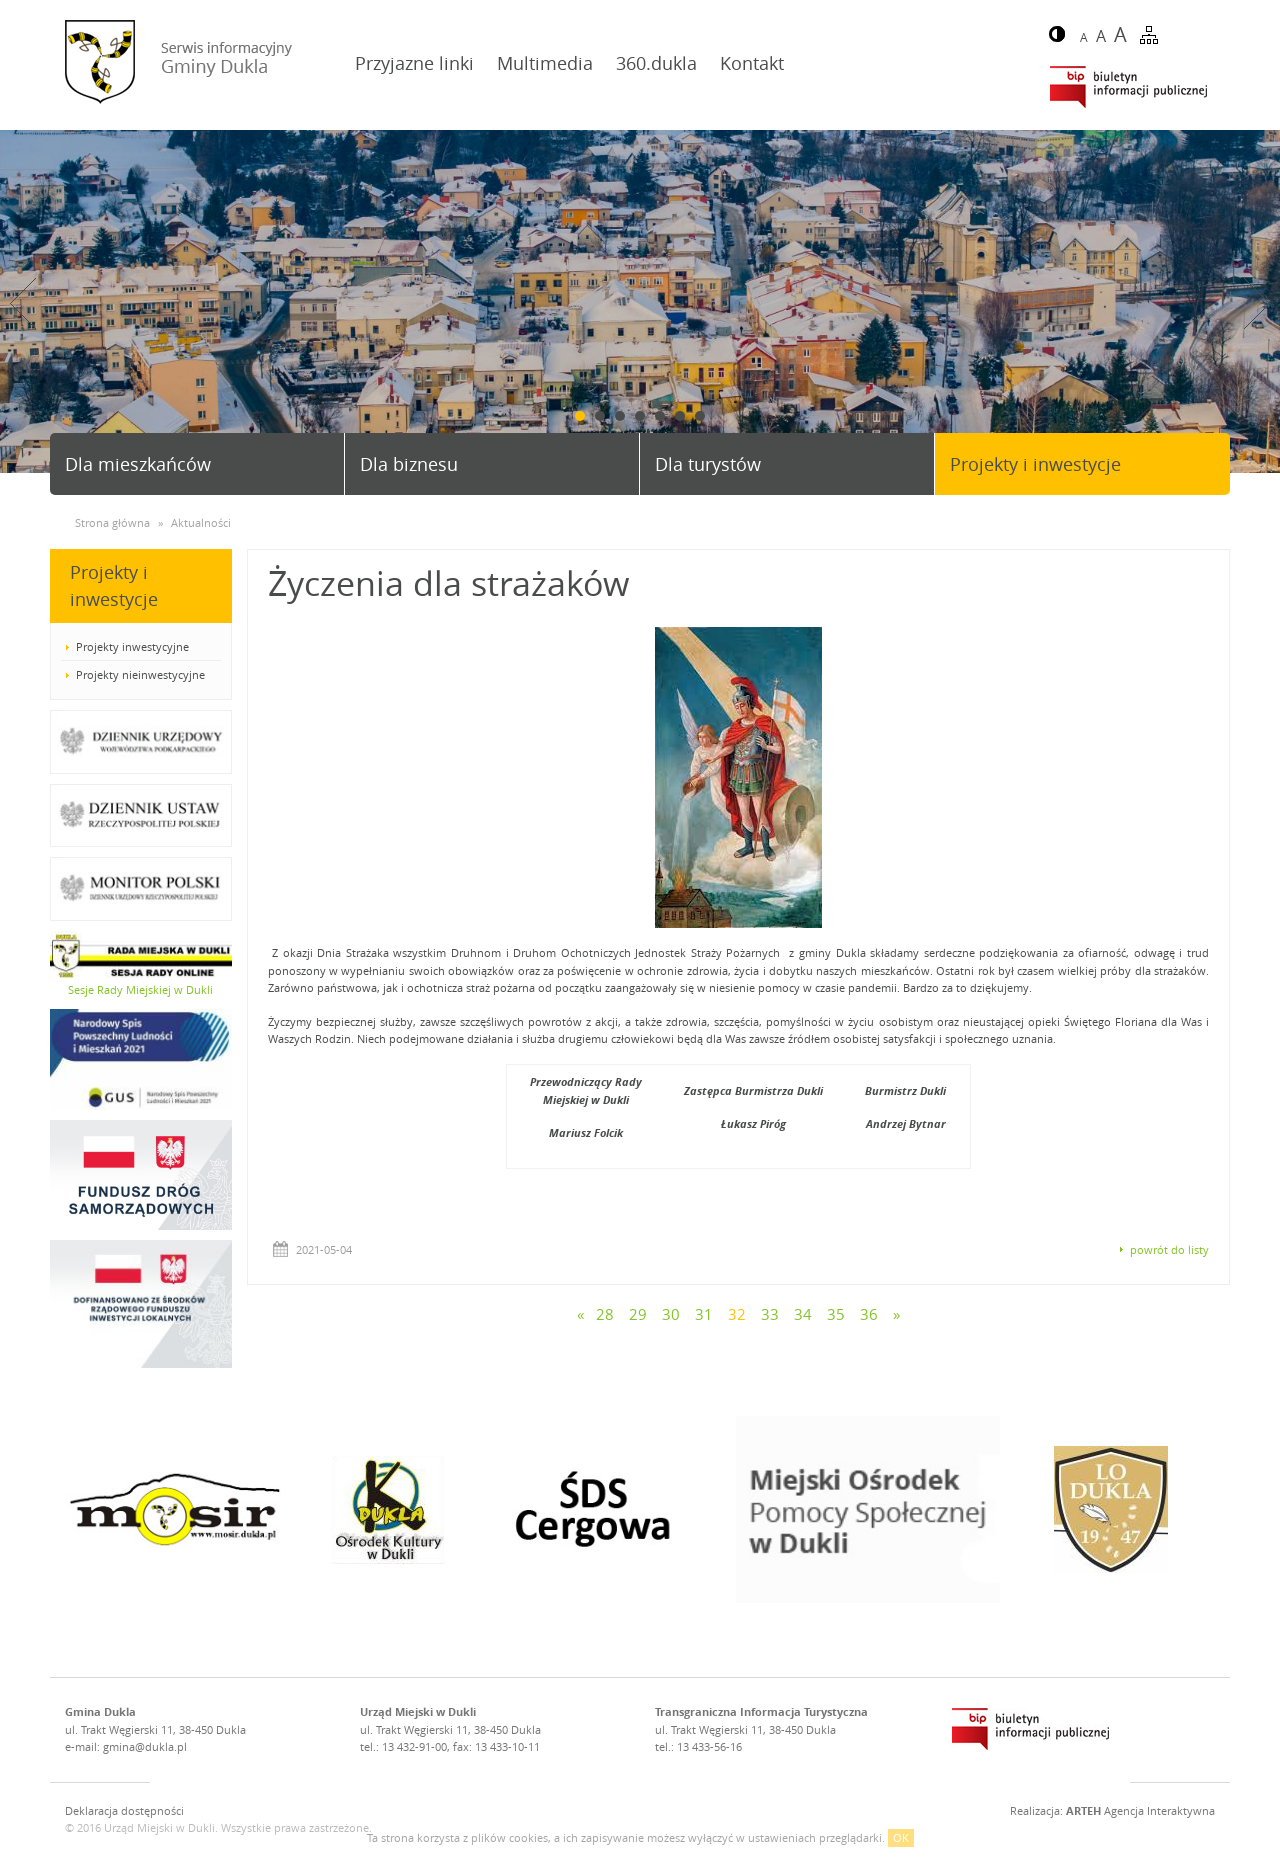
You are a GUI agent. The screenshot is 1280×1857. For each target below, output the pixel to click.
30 (671, 1314)
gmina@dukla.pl (145, 1746)
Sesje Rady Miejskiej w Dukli (140, 989)
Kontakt (752, 63)
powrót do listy (1169, 1249)
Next (1257, 303)
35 (836, 1314)
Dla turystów (708, 464)
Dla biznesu (409, 464)
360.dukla (656, 63)
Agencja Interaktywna (1140, 1810)
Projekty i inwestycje (1035, 464)
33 (770, 1314)
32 (737, 1314)
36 (869, 1314)
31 (704, 1314)
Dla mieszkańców (138, 464)
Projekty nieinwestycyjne (140, 674)
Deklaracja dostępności (124, 1810)
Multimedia (545, 63)
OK (901, 1837)
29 (638, 1314)
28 (605, 1314)
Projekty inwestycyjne (132, 646)
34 (803, 1314)
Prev (23, 303)
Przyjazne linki (414, 63)
